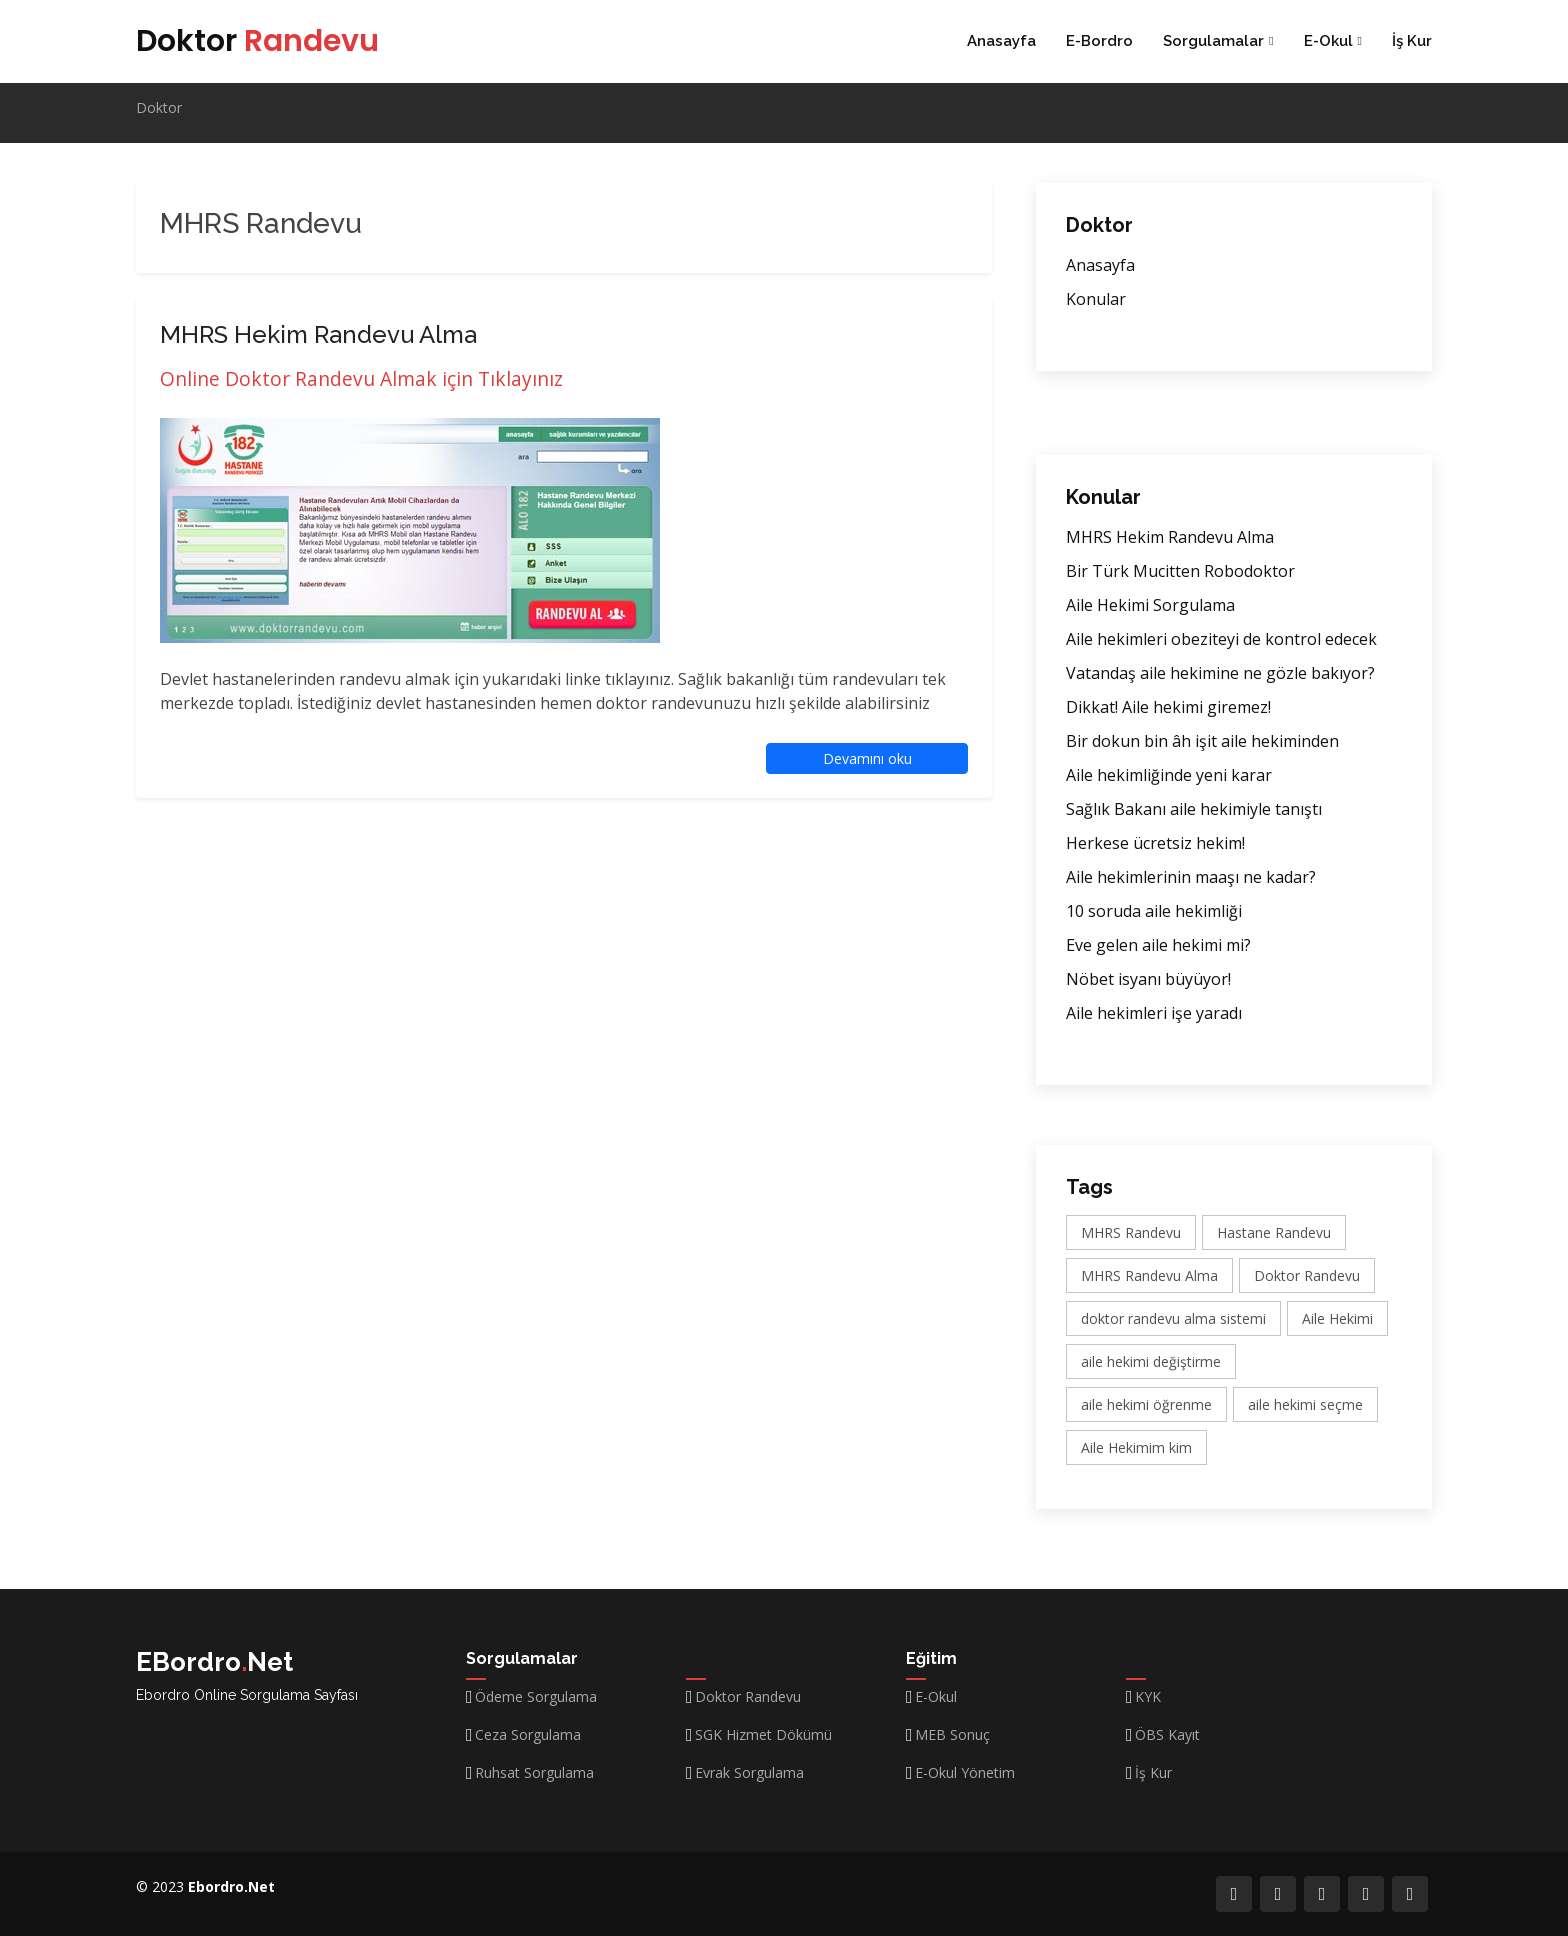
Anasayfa (1001, 41)
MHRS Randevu (1131, 1232)
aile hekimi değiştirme (1151, 1361)
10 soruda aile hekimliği (1154, 911)
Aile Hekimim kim (1136, 1447)
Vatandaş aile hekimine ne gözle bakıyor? (1220, 673)
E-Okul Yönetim (965, 1773)
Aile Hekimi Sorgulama (1150, 605)
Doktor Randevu (1307, 1275)
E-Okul (936, 1697)
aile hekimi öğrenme (1146, 1404)
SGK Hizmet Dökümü (763, 1735)
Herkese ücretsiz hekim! (1155, 843)
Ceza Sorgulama (528, 1735)
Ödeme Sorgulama (536, 1697)
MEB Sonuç (952, 1735)
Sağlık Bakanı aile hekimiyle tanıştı (1194, 809)
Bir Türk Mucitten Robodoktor (1180, 571)
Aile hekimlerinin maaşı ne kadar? (1191, 877)
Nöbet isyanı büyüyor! (1148, 979)
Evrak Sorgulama (749, 1773)
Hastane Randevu (1274, 1232)
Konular (1096, 299)
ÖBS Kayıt (1167, 1735)
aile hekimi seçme (1305, 1404)
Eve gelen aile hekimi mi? (1158, 945)
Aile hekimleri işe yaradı (1154, 1013)
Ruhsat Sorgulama (534, 1773)
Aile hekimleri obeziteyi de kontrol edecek (1221, 639)
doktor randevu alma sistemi (1173, 1318)
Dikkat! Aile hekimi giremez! (1168, 707)
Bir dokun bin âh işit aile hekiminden (1202, 741)
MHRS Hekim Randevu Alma (1170, 537)
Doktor (257, 41)
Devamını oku (867, 758)
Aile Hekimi (1337, 1318)
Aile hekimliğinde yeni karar (1169, 775)
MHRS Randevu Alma (1149, 1275)
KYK (1148, 1697)
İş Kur (1412, 41)
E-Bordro (1099, 41)
